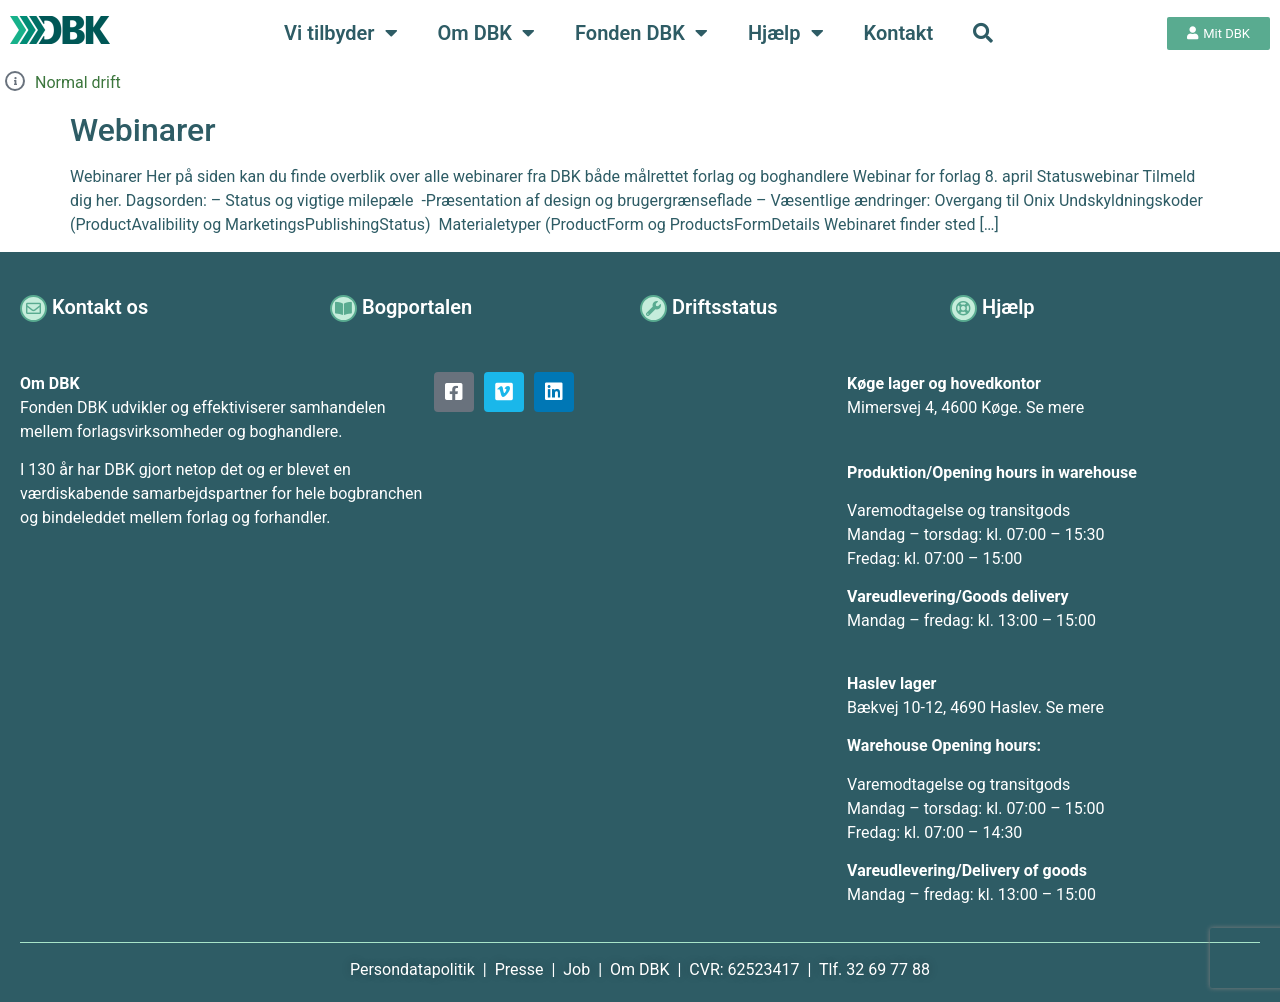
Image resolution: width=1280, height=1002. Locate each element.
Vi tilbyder (340, 33)
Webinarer (143, 130)
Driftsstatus (726, 307)
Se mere (1055, 407)
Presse (521, 969)
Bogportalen (419, 307)
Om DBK (487, 33)
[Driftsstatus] (654, 307)
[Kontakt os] (34, 307)
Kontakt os (102, 307)
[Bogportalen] (344, 307)
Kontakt (899, 33)
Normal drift (78, 82)
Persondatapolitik (414, 969)
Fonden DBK (641, 33)
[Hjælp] (964, 307)
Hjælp (786, 33)
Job (576, 969)
